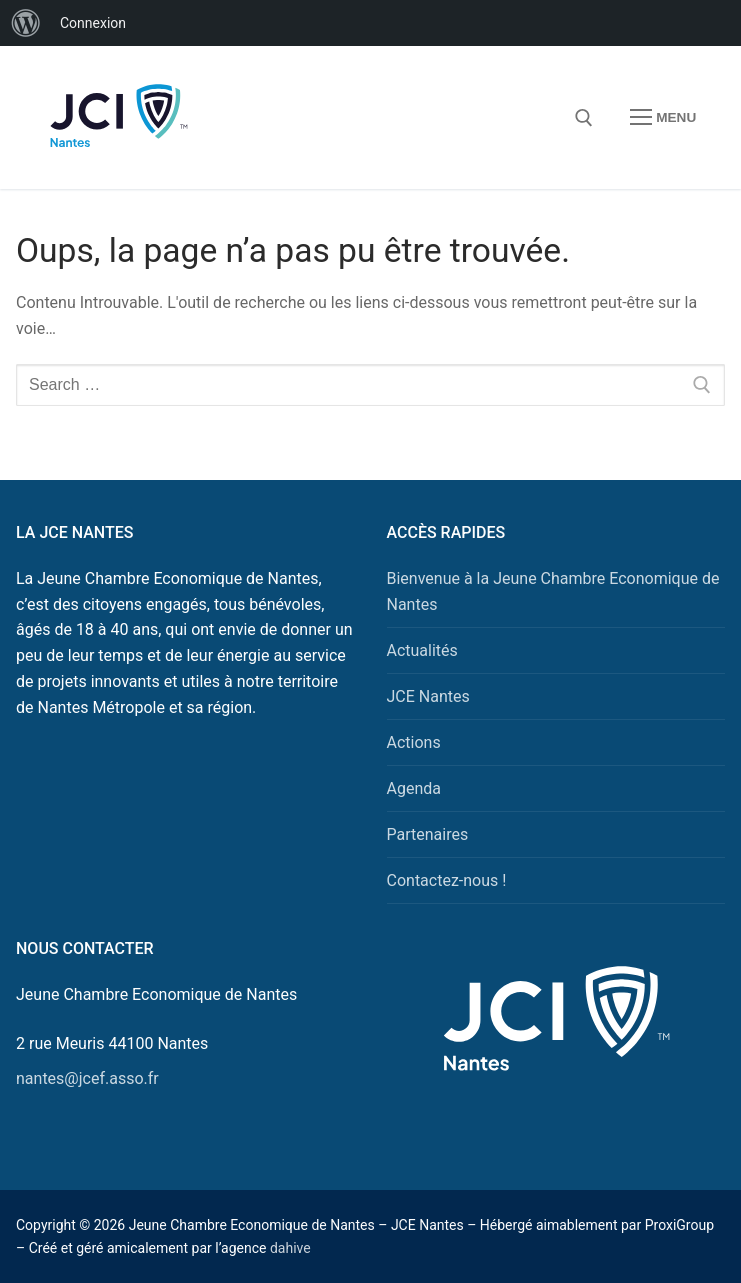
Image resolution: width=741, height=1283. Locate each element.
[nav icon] (663, 118)
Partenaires (428, 834)
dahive (290, 1248)
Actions (414, 742)
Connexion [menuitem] (93, 23)
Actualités (422, 650)
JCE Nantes (428, 696)
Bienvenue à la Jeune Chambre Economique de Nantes (553, 591)
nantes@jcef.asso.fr (87, 1078)
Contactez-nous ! (447, 880)
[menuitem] (26, 23)
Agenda (414, 788)
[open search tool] (584, 118)
